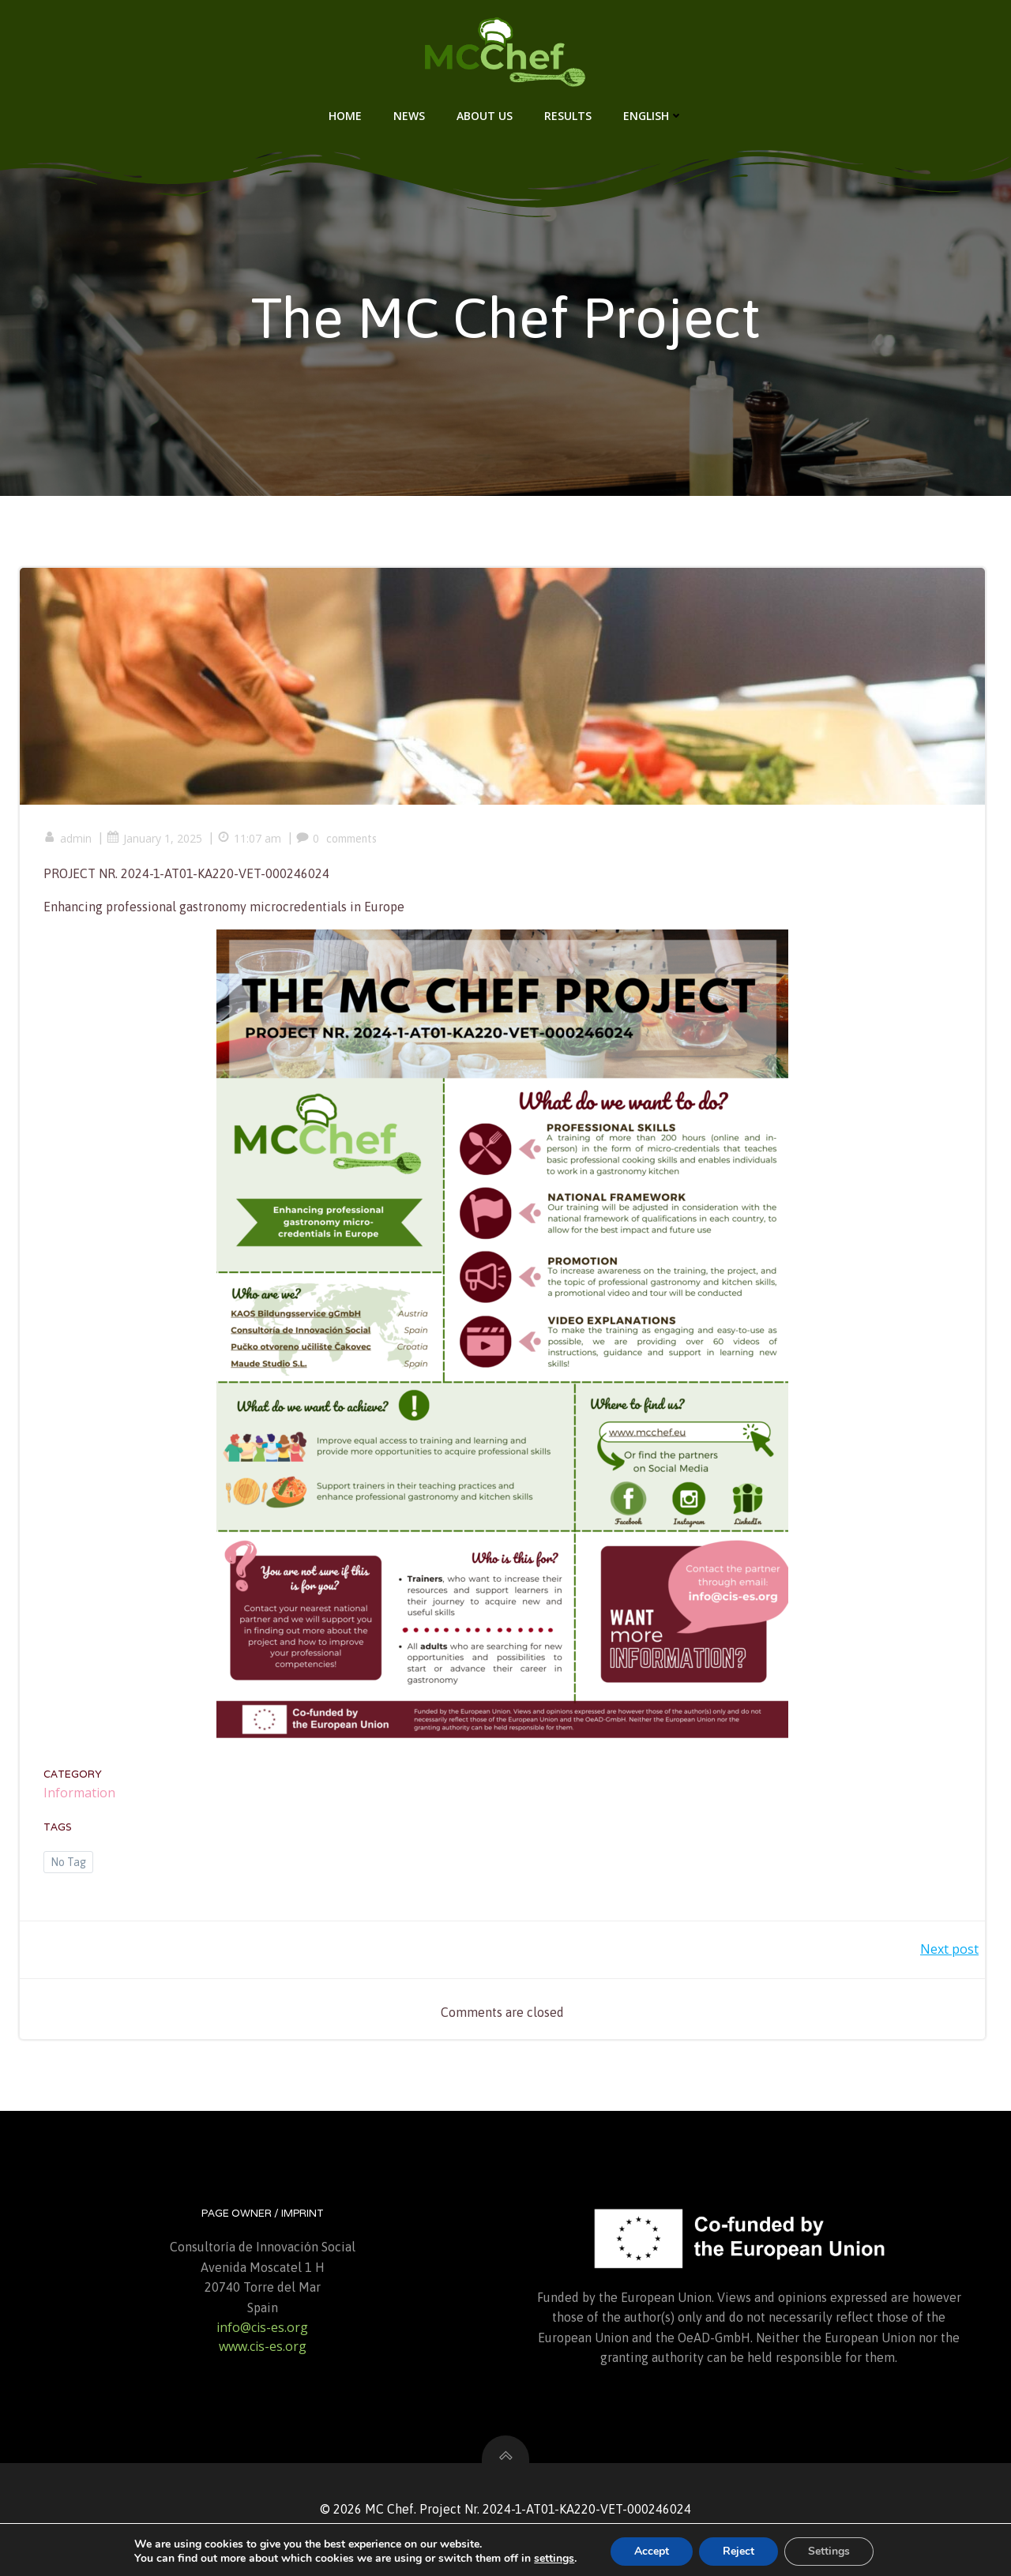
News (409, 115)
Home (345, 115)
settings (554, 2559)
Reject (738, 2551)
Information (79, 1792)
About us (485, 115)
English (653, 115)
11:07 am (249, 838)
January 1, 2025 (154, 838)
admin (67, 838)
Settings (829, 2551)
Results (568, 115)
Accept (651, 2551)
